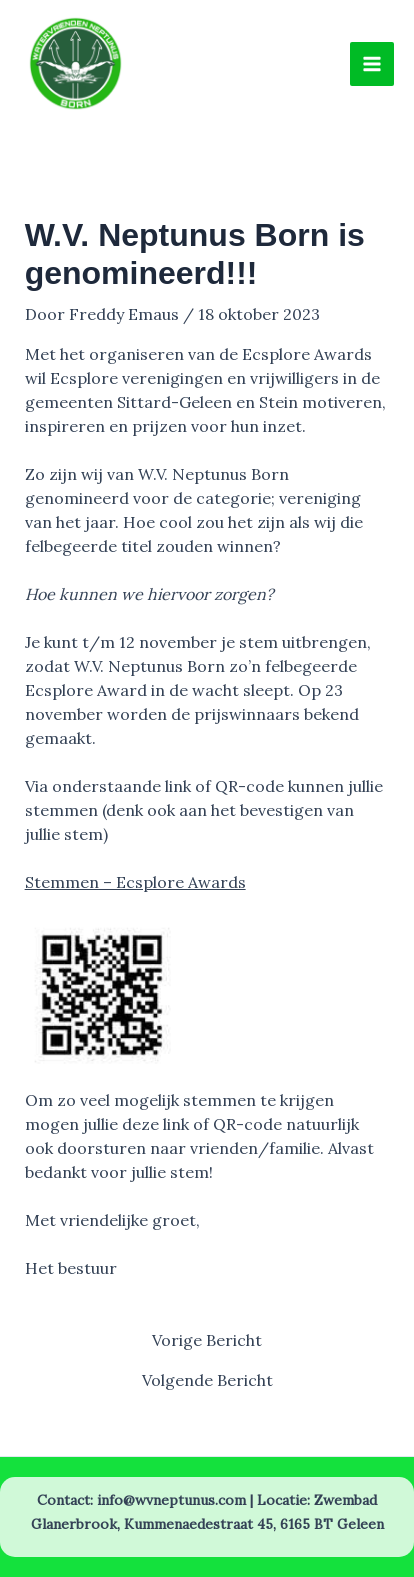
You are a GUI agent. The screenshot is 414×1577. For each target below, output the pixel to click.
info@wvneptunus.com (171, 1500)
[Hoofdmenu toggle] (372, 64)
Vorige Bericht (207, 1340)
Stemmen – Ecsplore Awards (135, 882)
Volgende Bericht (207, 1380)
